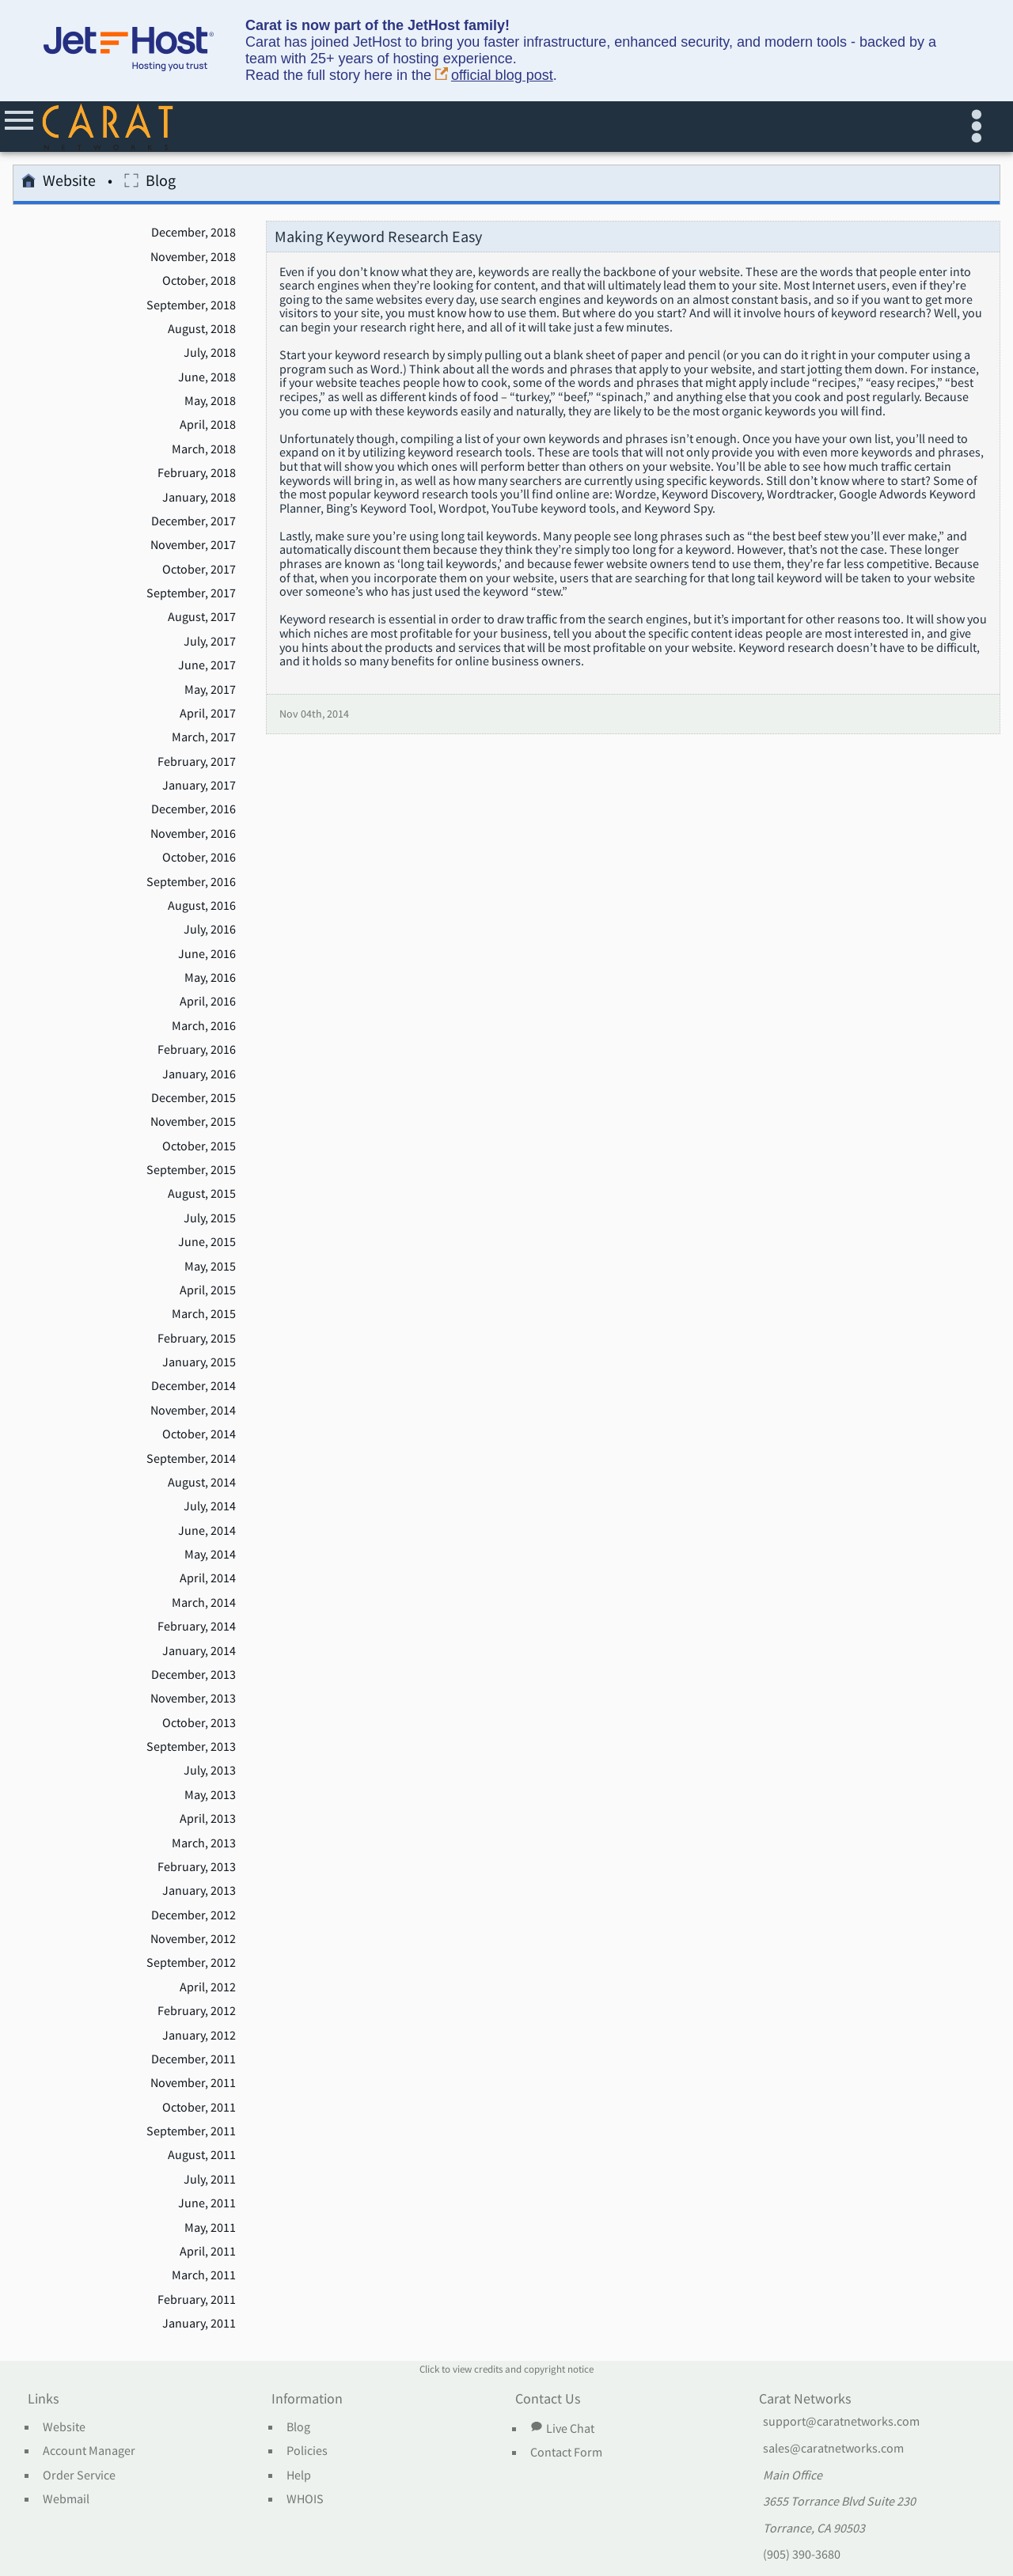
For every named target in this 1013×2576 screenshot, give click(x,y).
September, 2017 (191, 593)
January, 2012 (199, 2036)
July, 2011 (210, 2180)
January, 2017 (199, 785)
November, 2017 (193, 545)
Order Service (79, 2475)
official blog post (494, 75)
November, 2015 (193, 1122)
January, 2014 (199, 1651)
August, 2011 (202, 2155)
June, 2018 (207, 377)
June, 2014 (207, 1531)
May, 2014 (210, 1554)
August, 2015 (202, 1194)
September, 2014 (191, 1459)
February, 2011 (196, 2300)
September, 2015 (191, 1170)
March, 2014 (204, 1603)
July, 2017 (210, 642)
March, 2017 (204, 737)
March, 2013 (204, 1843)
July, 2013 (210, 1770)
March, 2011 (204, 2275)
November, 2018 (193, 257)
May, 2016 (210, 978)
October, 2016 (199, 857)
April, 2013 (208, 1819)
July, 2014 (210, 1506)
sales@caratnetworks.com (833, 2449)
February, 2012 (196, 2011)
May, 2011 (210, 2228)
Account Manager (89, 2451)
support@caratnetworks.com (841, 2422)
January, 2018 (199, 498)
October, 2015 (199, 1146)
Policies (307, 2451)
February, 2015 (196, 1339)
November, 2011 (193, 2083)
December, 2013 (193, 1675)
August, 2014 (202, 1483)
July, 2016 (210, 929)
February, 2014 (196, 1626)
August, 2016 (202, 906)
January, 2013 (199, 1891)
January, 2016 (199, 1074)
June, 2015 (207, 1242)
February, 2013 (196, 1867)
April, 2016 (208, 1001)
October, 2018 (199, 281)
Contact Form (566, 2452)
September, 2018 (191, 305)
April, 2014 (208, 1578)
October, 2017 (199, 570)
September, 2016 (191, 882)
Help (298, 2475)
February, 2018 (196, 473)
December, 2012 (193, 1915)
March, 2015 (204, 1314)
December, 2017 (193, 521)
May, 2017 (210, 690)
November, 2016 (193, 834)
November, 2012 (193, 1939)
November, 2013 (193, 1698)
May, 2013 (210, 1795)
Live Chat (562, 2428)
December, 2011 (193, 2059)
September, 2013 (191, 1747)
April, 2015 (208, 1290)
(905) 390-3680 (801, 2555)
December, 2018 (193, 232)
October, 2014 (199, 1434)
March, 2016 (204, 1026)
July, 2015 (210, 1218)
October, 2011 (199, 2108)
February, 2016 (196, 1050)
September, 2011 (191, 2131)
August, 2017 (202, 617)
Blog (150, 183)
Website (58, 183)
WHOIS (305, 2499)
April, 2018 (208, 425)
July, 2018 (210, 353)
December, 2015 (193, 1098)
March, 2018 (204, 449)
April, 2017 (208, 714)
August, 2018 (202, 329)
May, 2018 (210, 401)
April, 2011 (208, 2252)
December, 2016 (193, 809)
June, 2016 (207, 954)
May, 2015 (210, 1267)
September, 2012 (191, 1963)
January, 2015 (199, 1362)
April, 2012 (208, 1987)
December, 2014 (193, 1386)
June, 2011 (207, 2203)
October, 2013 (199, 1723)
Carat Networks (805, 2399)
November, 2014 (193, 1411)
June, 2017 (207, 665)
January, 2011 (199, 2324)
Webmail (66, 2499)
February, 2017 (196, 762)
